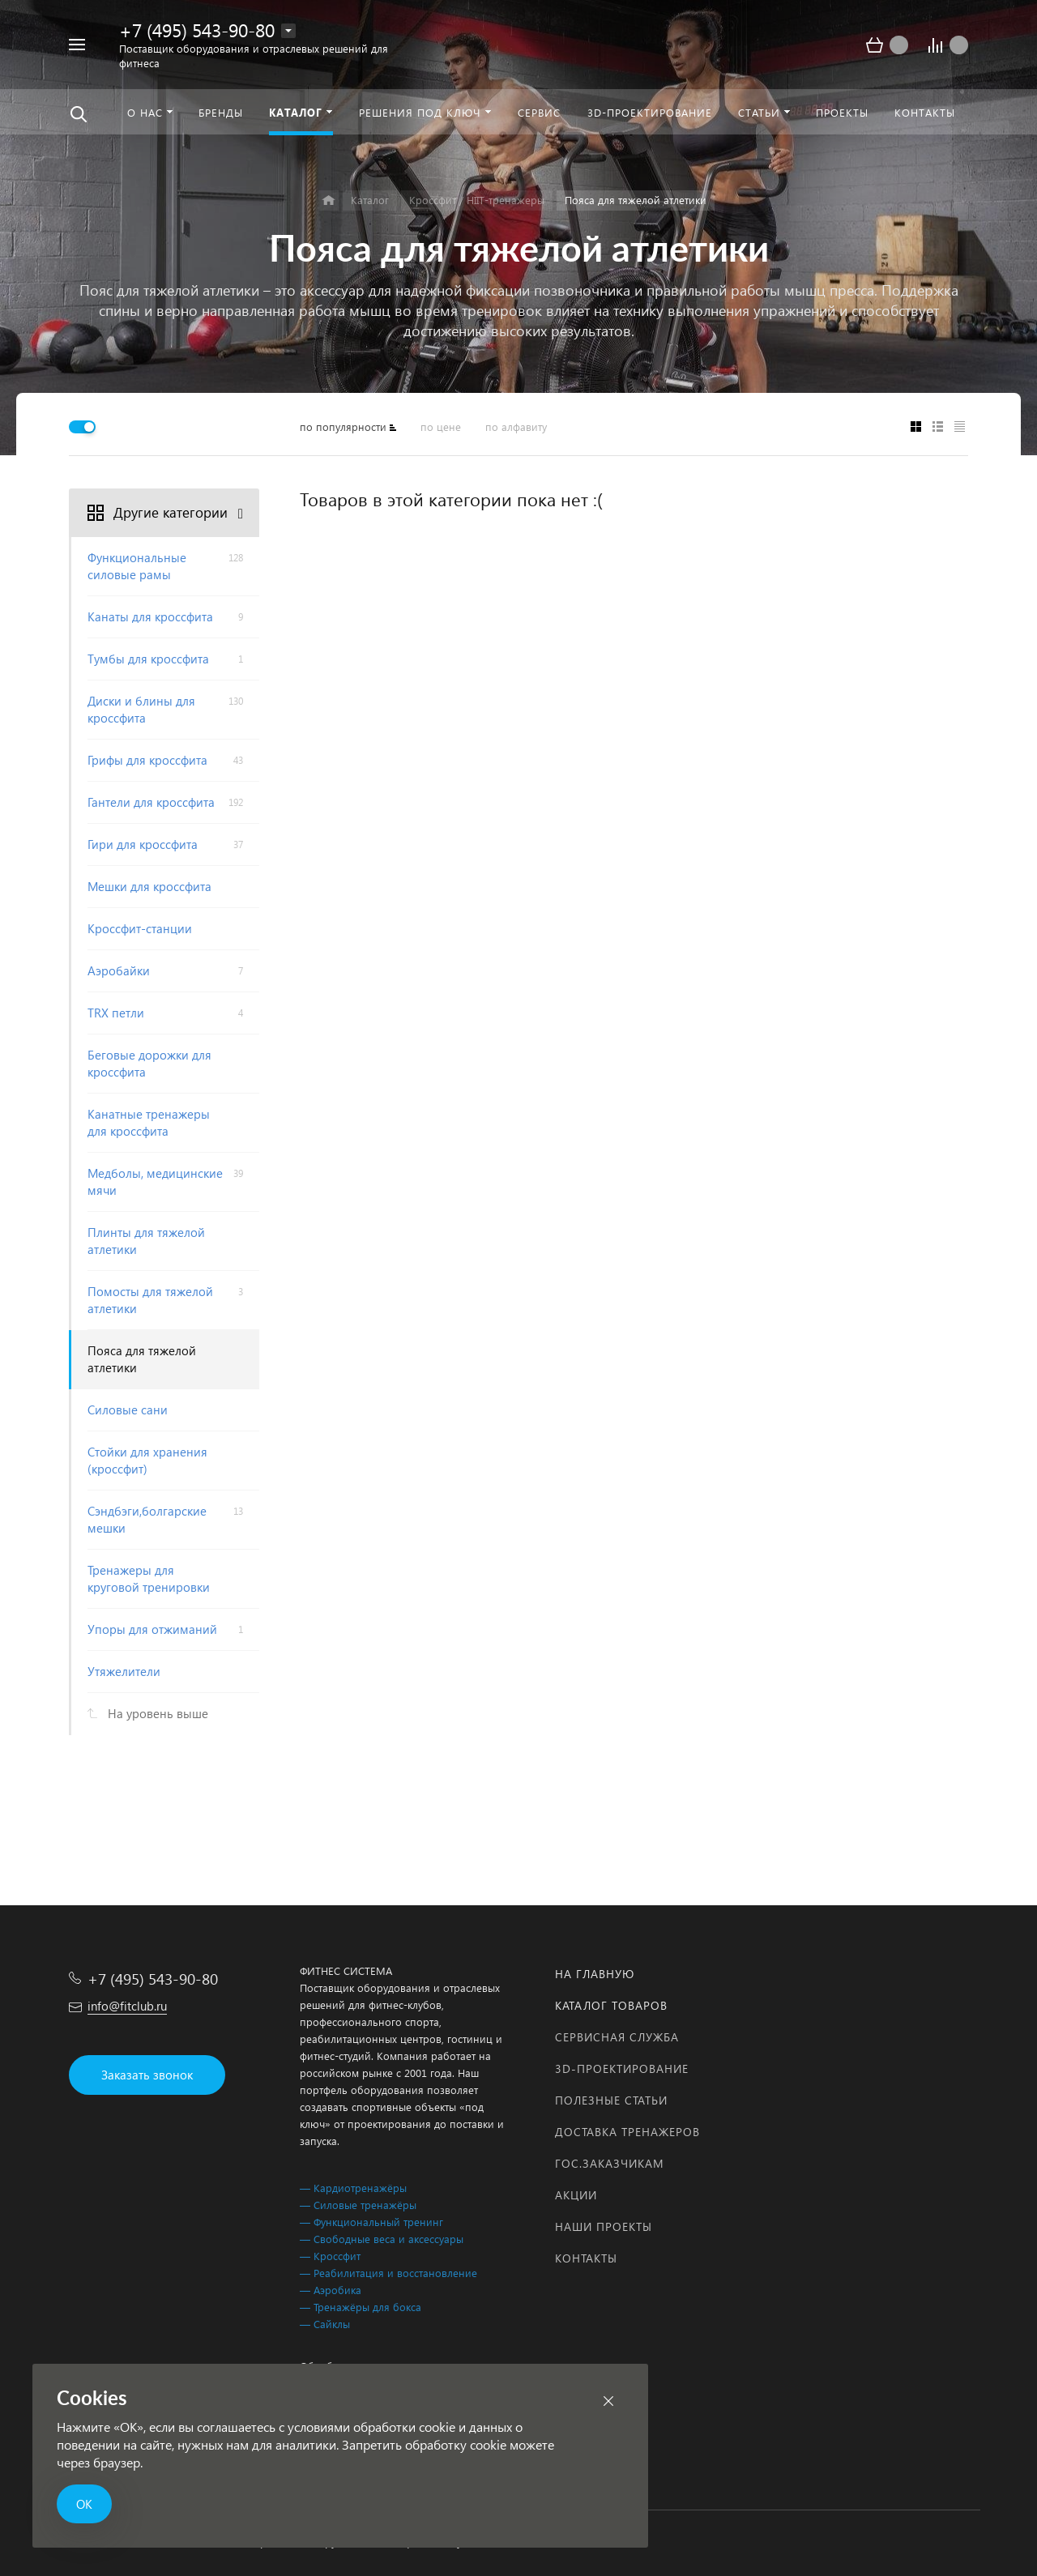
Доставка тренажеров (627, 2131)
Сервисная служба (617, 2037)
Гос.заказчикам (609, 2163)
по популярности (343, 426)
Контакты (586, 2258)
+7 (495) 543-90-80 (197, 29)
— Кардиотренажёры (353, 2187)
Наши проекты (603, 2226)
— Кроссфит (330, 2256)
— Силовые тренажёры (358, 2204)
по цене (440, 426)
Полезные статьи (611, 2100)
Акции (576, 2195)
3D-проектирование (622, 2068)
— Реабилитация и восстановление (388, 2273)
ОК (84, 2504)
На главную (594, 1973)
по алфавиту (516, 426)
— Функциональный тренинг (371, 2221)
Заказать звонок (147, 2074)
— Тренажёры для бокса (360, 2307)
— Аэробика (330, 2290)
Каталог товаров (611, 2005)
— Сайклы (325, 2324)
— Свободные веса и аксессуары (381, 2238)
